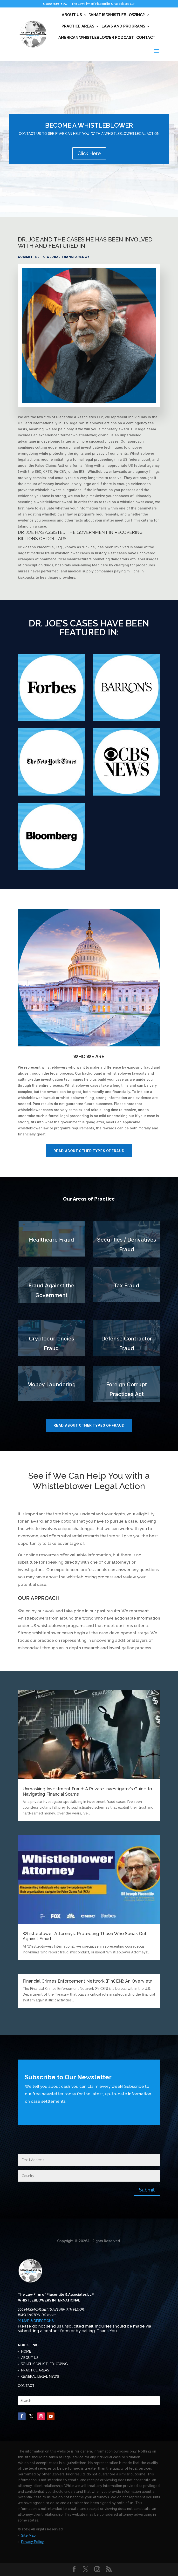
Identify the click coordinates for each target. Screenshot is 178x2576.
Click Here (89, 153)
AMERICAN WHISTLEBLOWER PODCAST (96, 38)
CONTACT (145, 38)
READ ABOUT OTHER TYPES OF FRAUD (89, 1151)
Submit (147, 2190)
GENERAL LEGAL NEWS (40, 2376)
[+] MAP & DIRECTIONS (36, 2321)
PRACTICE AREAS (78, 26)
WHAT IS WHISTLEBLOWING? (117, 15)
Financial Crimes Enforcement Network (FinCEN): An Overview (87, 1981)
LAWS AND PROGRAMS (123, 26)
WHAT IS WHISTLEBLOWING (44, 2364)
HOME (26, 2351)
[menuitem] (90, 2351)
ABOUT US (72, 15)
